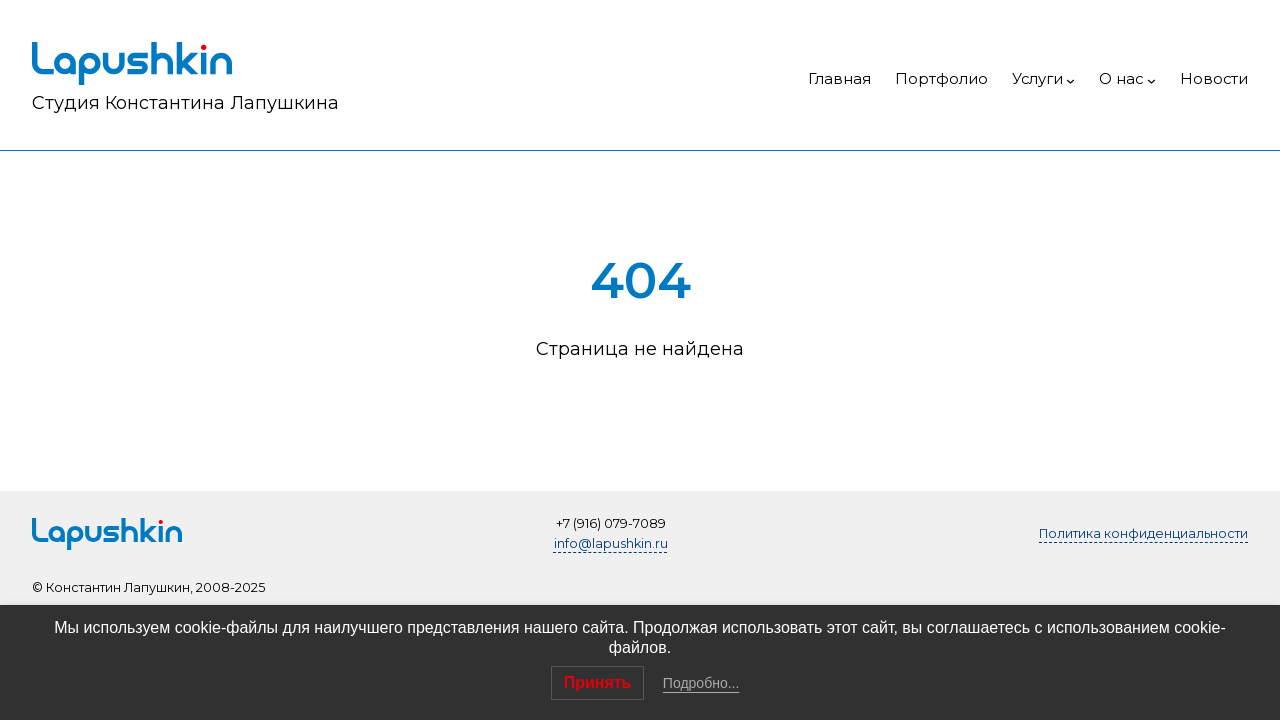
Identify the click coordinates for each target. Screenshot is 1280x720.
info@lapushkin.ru (611, 543)
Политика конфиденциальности (1143, 533)
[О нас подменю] (1151, 80)
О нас (1121, 79)
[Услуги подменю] (1070, 80)
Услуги (1037, 79)
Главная (839, 79)
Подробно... (701, 683)
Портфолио (941, 79)
